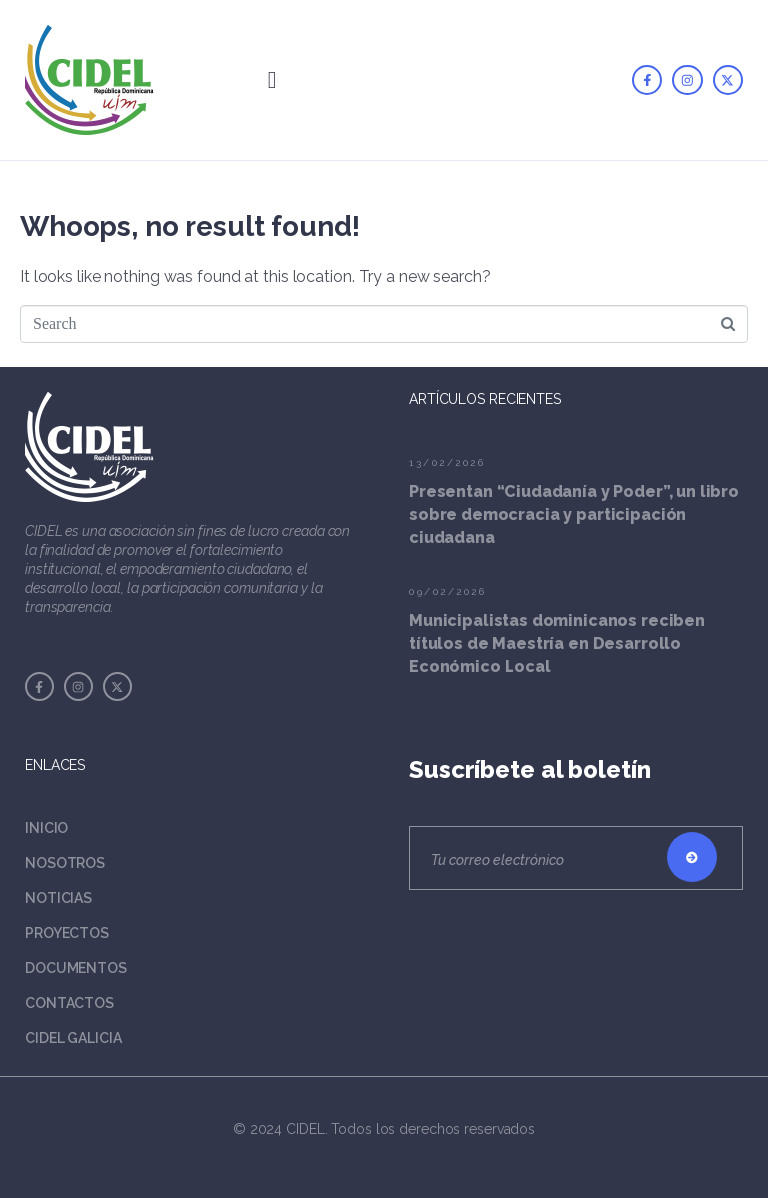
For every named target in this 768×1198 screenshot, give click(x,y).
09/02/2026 (447, 591)
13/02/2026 (447, 462)
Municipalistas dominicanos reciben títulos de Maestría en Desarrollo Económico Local (557, 643)
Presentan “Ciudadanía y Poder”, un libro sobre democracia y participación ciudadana (574, 514)
